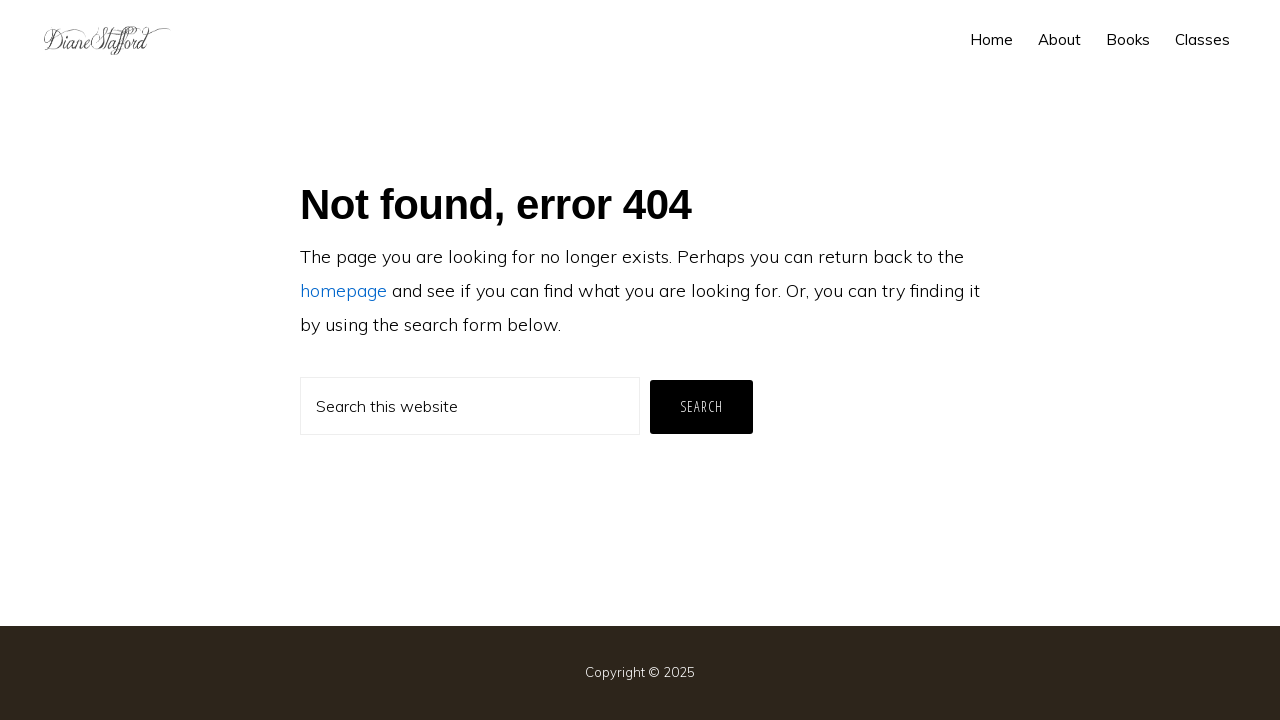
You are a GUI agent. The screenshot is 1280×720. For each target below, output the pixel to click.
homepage (343, 290)
